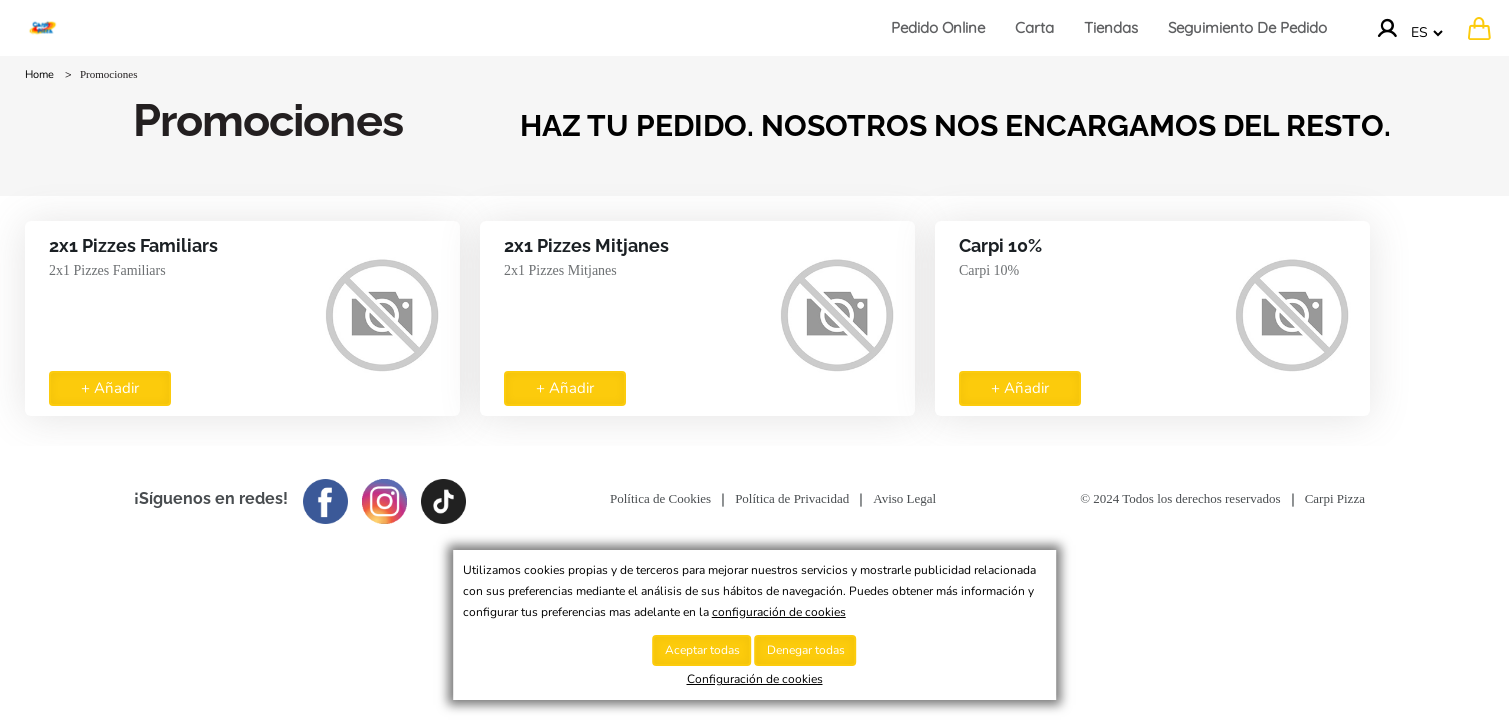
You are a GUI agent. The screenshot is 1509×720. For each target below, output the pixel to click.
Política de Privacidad (792, 498)
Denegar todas (806, 650)
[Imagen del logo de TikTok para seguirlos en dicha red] (448, 498)
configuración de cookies (779, 612)
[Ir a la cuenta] (1387, 28)
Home (39, 74)
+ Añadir (110, 388)
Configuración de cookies (755, 679)
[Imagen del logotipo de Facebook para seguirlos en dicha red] (330, 498)
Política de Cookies (660, 498)
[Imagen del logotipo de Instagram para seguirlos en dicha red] (389, 498)
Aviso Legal (904, 498)
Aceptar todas (702, 650)
